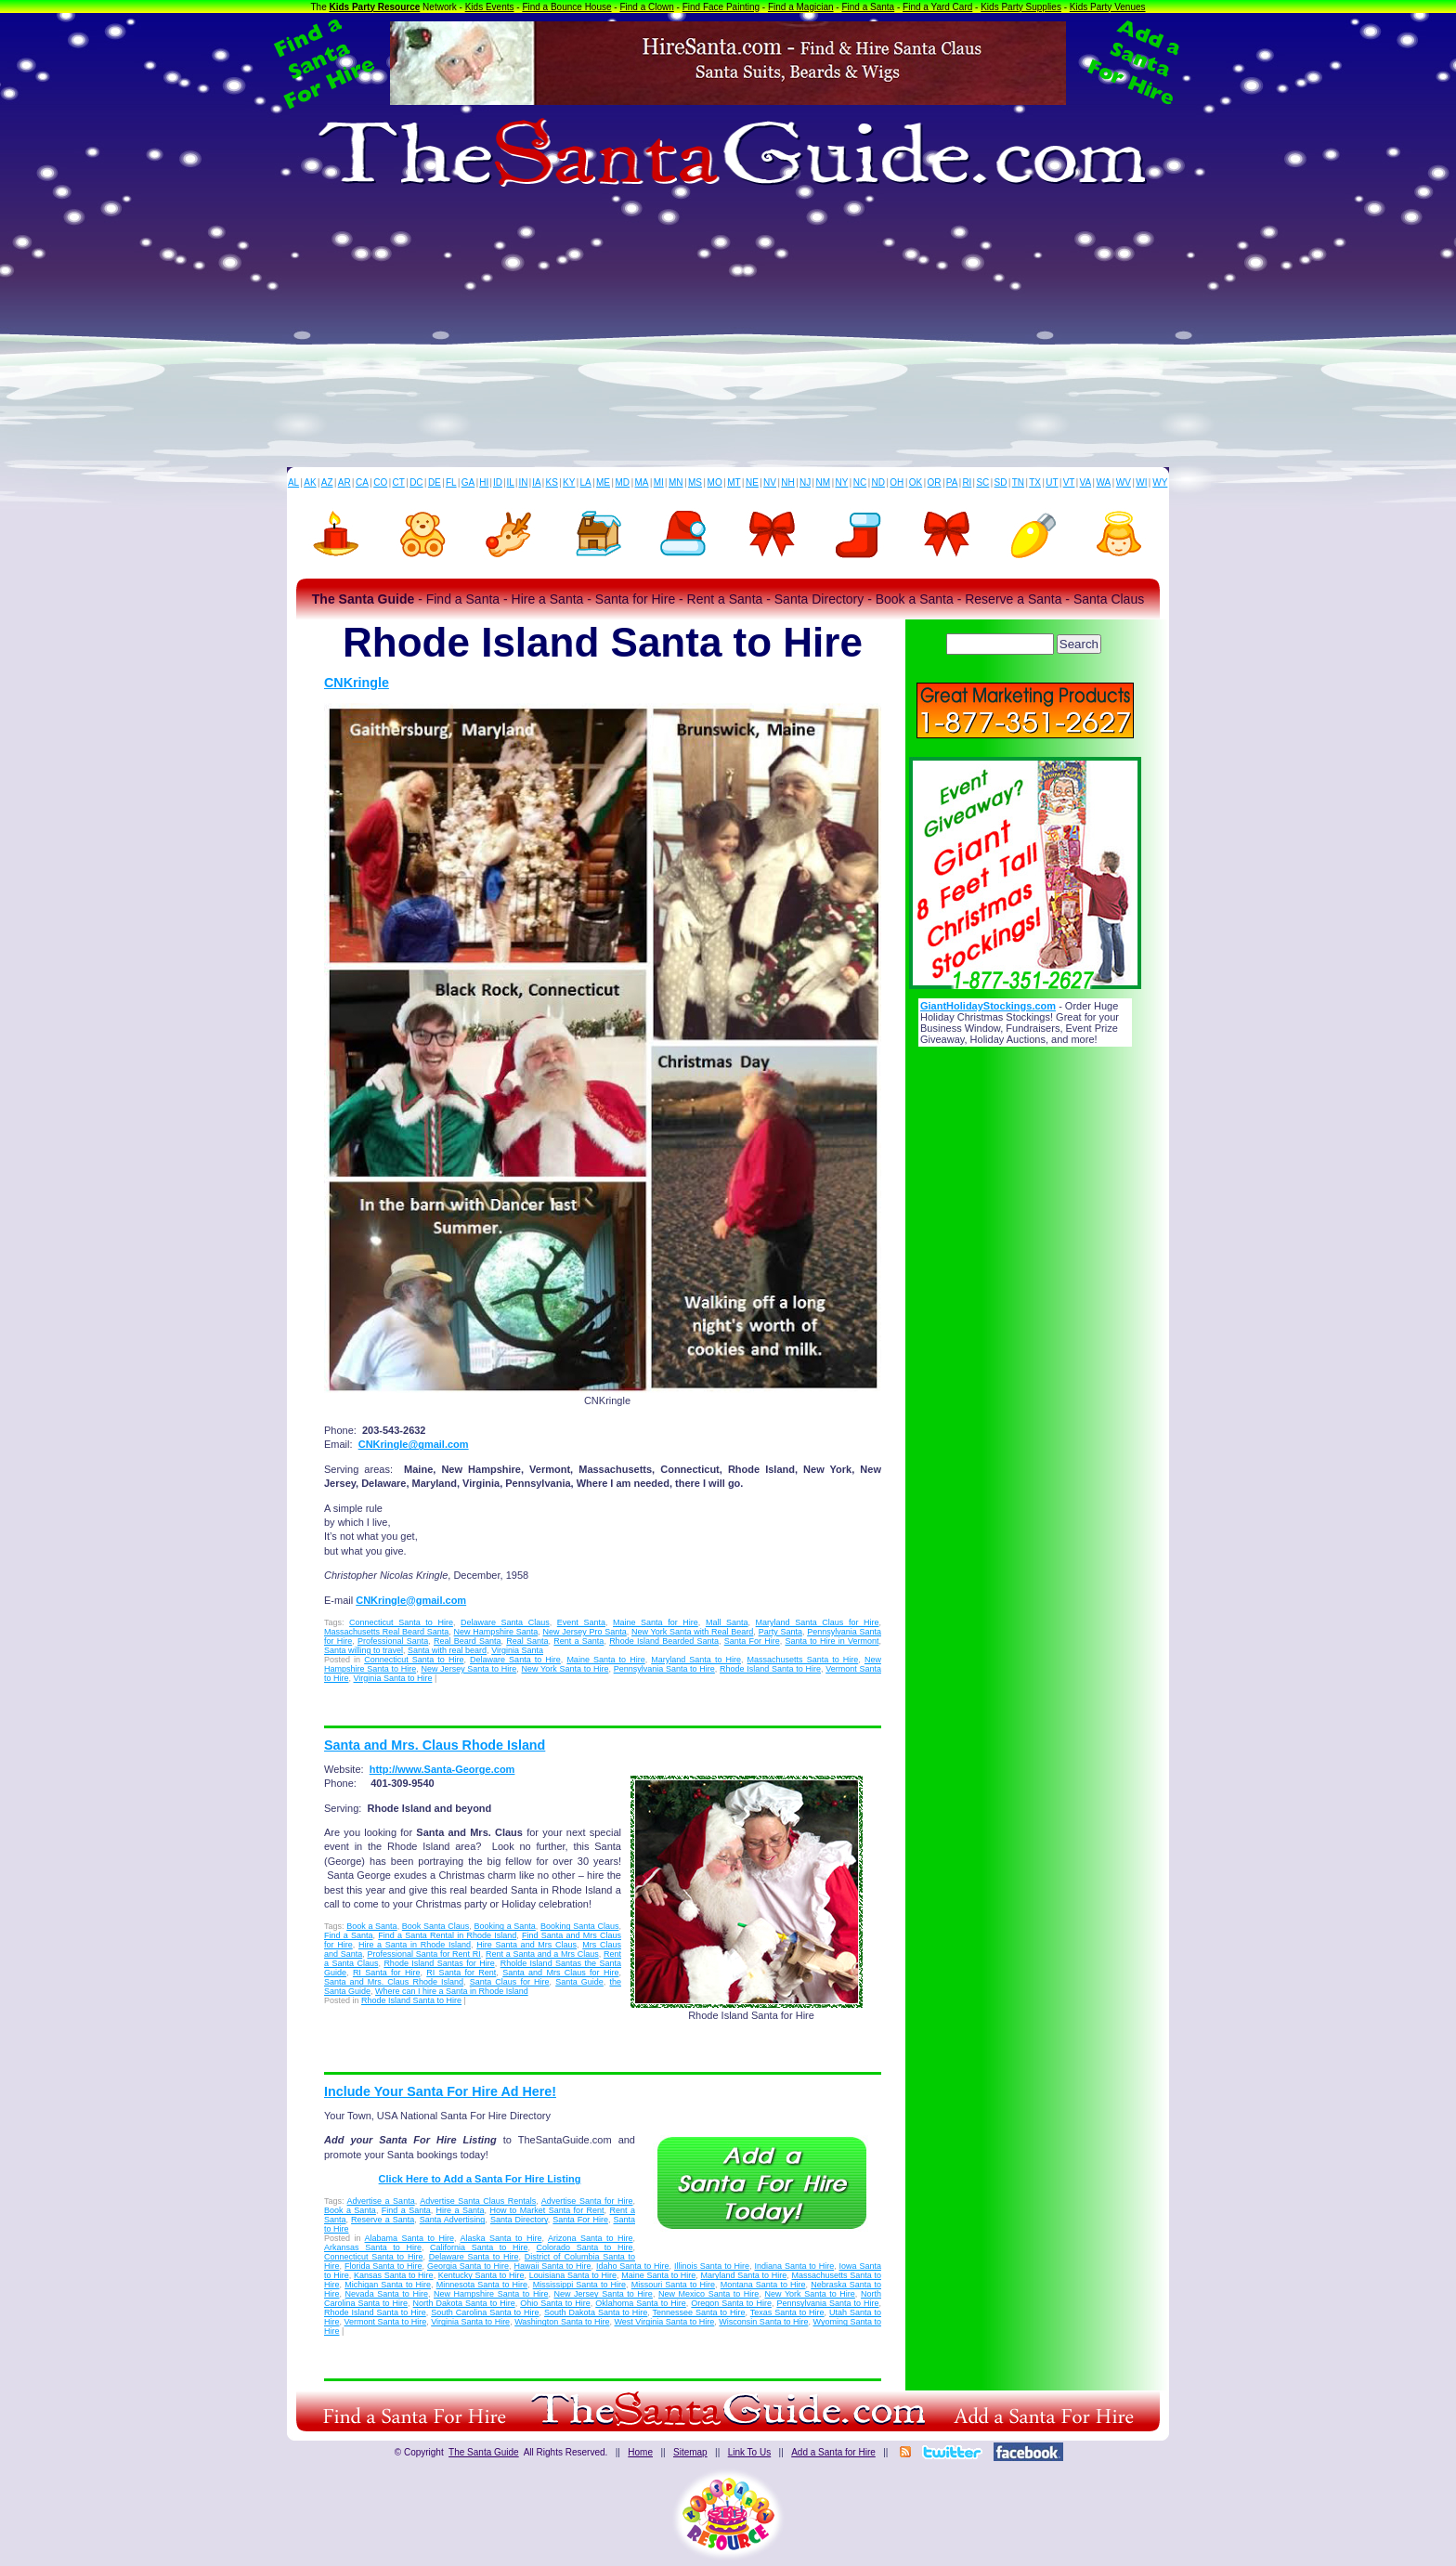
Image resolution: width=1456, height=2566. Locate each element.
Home (640, 2452)
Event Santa (581, 1622)
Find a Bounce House (566, 7)
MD (623, 482)
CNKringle (356, 682)
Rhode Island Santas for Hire (439, 1963)
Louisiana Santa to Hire (573, 2275)
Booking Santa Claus (579, 1926)
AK (310, 482)
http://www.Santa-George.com (442, 1769)
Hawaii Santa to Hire (552, 2266)
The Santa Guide (483, 2452)
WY (1159, 482)
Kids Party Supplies (1021, 7)
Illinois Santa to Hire (711, 2266)
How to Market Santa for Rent (546, 2210)
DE (434, 482)
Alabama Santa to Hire (410, 2238)
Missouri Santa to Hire (673, 2284)
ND (878, 482)
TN (1018, 482)
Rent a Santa (578, 1641)
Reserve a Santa (382, 2219)
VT (1069, 482)
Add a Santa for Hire (833, 2452)
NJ (805, 482)
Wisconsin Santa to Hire (763, 2321)
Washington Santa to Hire (561, 2321)
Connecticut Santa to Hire (401, 1622)
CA (362, 482)
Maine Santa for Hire (655, 1622)
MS (695, 482)
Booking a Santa (504, 1926)
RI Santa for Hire (387, 1972)
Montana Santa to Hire (763, 2284)
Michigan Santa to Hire (387, 2284)
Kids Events (489, 7)
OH (897, 482)
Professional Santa (393, 1641)
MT (733, 482)
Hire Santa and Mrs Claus (526, 1944)
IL (510, 482)
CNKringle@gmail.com (413, 1444)
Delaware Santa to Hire (515, 1659)
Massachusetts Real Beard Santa (386, 1631)
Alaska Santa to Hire (501, 2238)
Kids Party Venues (1108, 7)
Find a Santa (867, 7)
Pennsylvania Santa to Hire (664, 1669)
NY (841, 482)
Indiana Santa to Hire (795, 2266)
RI (966, 482)
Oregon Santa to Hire (731, 2303)
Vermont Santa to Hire (385, 2321)
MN (676, 482)
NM (823, 482)
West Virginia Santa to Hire (665, 2321)
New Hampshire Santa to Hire (491, 2294)
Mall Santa (727, 1622)
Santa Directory (519, 2219)
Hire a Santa (460, 2210)
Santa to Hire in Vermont (831, 1641)
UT (1052, 482)
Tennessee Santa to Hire (699, 2312)
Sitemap (690, 2452)
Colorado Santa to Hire (585, 2247)
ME (603, 482)
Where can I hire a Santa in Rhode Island (451, 1991)
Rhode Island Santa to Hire (770, 1669)
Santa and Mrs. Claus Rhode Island (434, 1745)
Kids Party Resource (375, 7)
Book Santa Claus (435, 1926)
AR (344, 482)
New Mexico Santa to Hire (708, 2294)
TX (1035, 482)
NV (769, 482)
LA (586, 482)
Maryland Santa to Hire (696, 1659)
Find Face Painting (721, 7)
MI (659, 482)
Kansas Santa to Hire (394, 2275)
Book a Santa (371, 1926)
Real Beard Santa (467, 1641)
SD (1001, 482)
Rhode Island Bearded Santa (664, 1641)
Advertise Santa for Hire (587, 2201)
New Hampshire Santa (496, 1631)
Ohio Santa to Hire (555, 2303)
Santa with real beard (447, 1650)
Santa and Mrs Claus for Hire (560, 1972)
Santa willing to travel (363, 1650)
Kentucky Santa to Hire (481, 2275)
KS (552, 482)
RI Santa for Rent (461, 1972)
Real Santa (527, 1641)
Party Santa (780, 1631)
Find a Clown (646, 7)
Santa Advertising (453, 2219)
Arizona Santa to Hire (590, 2238)
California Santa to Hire (478, 2247)
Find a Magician (801, 7)
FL (451, 482)
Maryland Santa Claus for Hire (817, 1622)
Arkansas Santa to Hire (373, 2247)
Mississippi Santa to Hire (579, 2284)
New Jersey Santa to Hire (468, 1669)
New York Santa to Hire (565, 1669)
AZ (327, 482)
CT (399, 482)
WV (1123, 482)
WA (1104, 482)
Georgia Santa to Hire (468, 2266)
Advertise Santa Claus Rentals (478, 2201)
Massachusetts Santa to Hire (803, 1659)
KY (569, 482)
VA (1086, 482)
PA (952, 482)
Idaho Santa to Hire (633, 2266)
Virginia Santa (517, 1650)
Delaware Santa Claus (505, 1622)
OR (935, 482)
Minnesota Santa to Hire (481, 2284)
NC (859, 482)
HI (483, 482)
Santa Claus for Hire (510, 1981)
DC (416, 482)
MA (642, 482)
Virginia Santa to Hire (393, 1678)
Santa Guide (579, 1981)
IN (522, 482)
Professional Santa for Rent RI (423, 1954)
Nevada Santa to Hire (386, 2294)
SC (982, 482)
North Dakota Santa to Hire (464, 2303)
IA (536, 482)
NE (752, 482)
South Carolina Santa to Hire (485, 2312)
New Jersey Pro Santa (584, 1631)
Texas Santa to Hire (787, 2312)
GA (468, 482)
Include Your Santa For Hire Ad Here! (440, 2091)
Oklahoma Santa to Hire (640, 2303)
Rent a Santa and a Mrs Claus (542, 1954)
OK (915, 482)
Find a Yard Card (937, 7)
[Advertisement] (728, 328)
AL (293, 482)
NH (787, 482)
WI (1141, 482)
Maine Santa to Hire (605, 1659)
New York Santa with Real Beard (692, 1631)
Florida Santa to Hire (383, 2266)
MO (715, 482)
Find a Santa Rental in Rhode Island (447, 1935)
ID (497, 482)
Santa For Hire (752, 1641)
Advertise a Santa (381, 2201)
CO (380, 482)
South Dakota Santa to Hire (595, 2312)
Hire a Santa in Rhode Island (414, 1944)
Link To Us (750, 2452)
